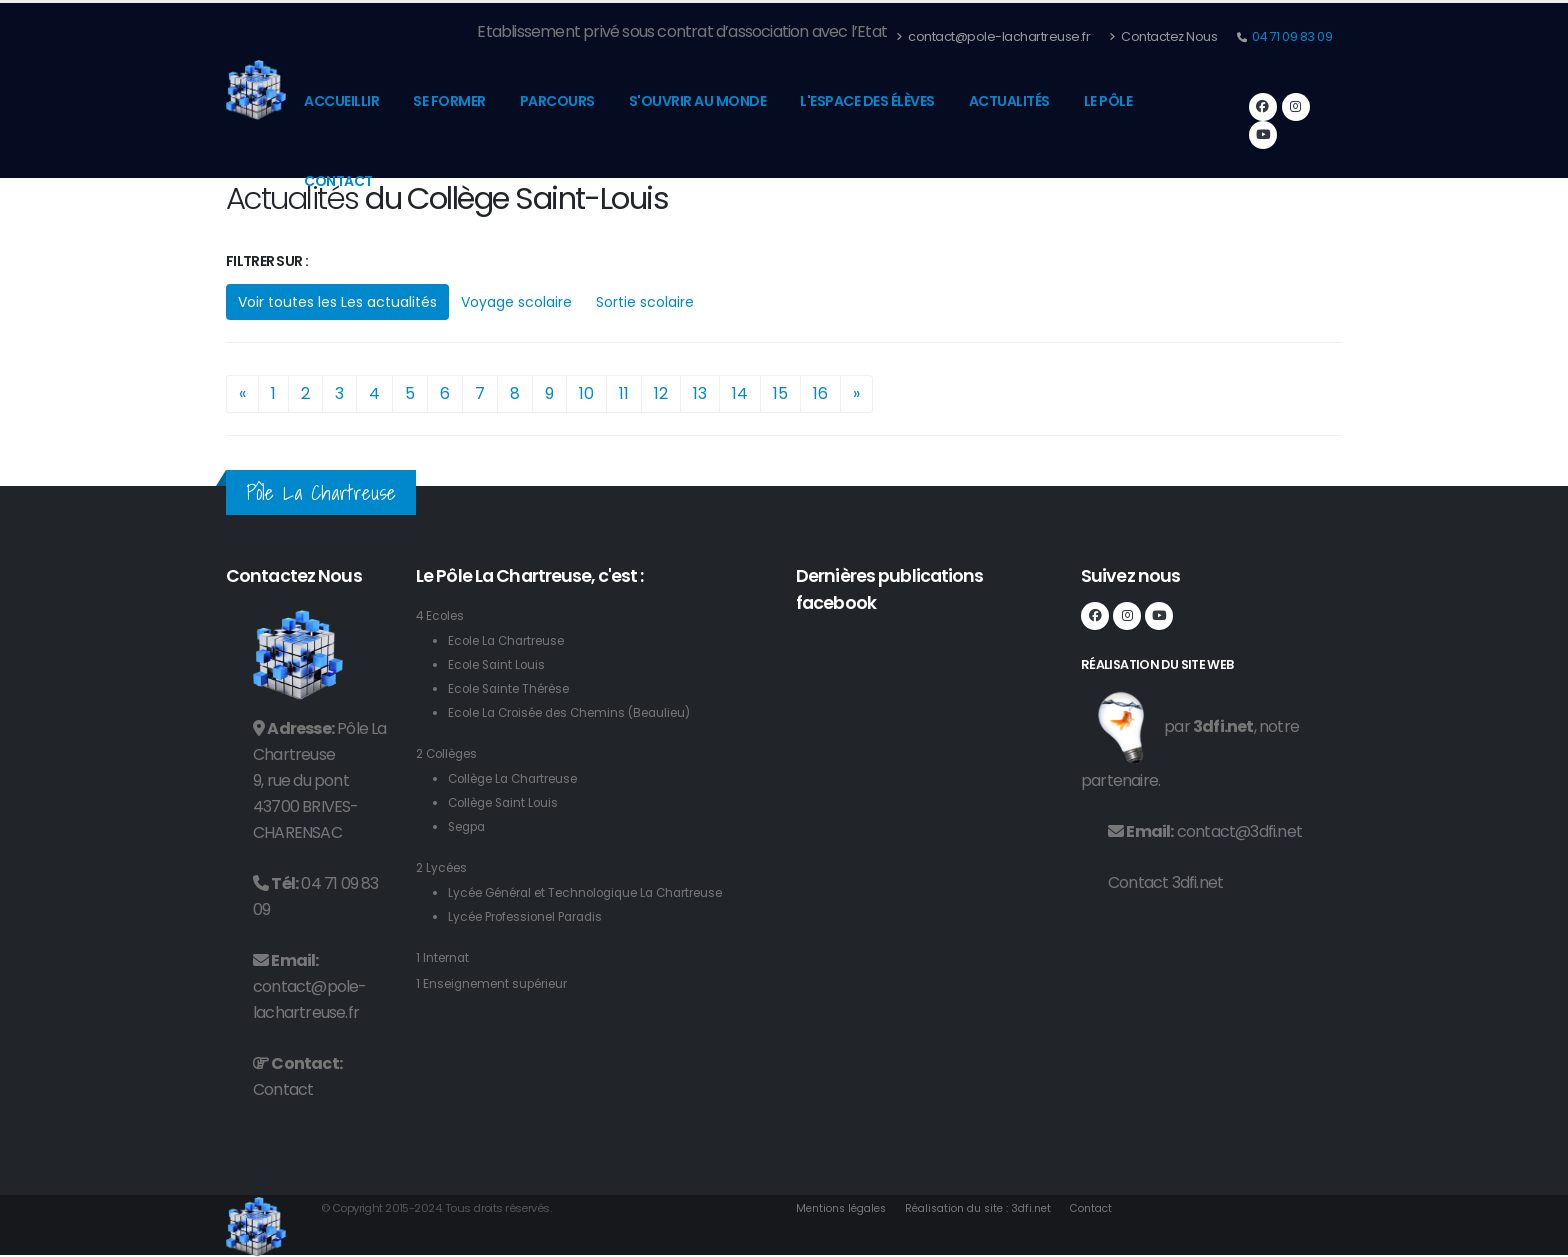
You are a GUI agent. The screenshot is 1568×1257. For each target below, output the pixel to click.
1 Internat (444, 957)
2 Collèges (451, 753)
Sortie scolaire (645, 302)
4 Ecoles (442, 615)
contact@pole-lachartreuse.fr (993, 36)
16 (820, 393)
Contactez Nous (1163, 36)
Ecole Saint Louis (500, 664)
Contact (338, 181)
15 (780, 393)
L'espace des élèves (867, 101)
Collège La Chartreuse (521, 778)
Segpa (470, 826)
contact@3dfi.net (1239, 831)
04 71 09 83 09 (1291, 36)
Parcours (557, 101)
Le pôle (1108, 101)
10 (586, 393)
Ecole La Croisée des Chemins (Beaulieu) (581, 712)
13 (700, 393)
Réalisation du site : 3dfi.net (994, 1208)
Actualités (1009, 101)
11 (624, 393)
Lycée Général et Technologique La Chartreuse (601, 892)
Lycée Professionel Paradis (534, 916)
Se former (449, 101)
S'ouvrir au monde (698, 101)
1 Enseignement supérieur (499, 983)
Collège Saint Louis (509, 802)
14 (740, 393)
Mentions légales (846, 1208)
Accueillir (341, 101)
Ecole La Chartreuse (512, 640)
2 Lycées (444, 867)
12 (661, 393)
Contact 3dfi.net (1165, 882)
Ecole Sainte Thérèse (516, 688)
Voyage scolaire (516, 302)
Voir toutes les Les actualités (337, 302)
